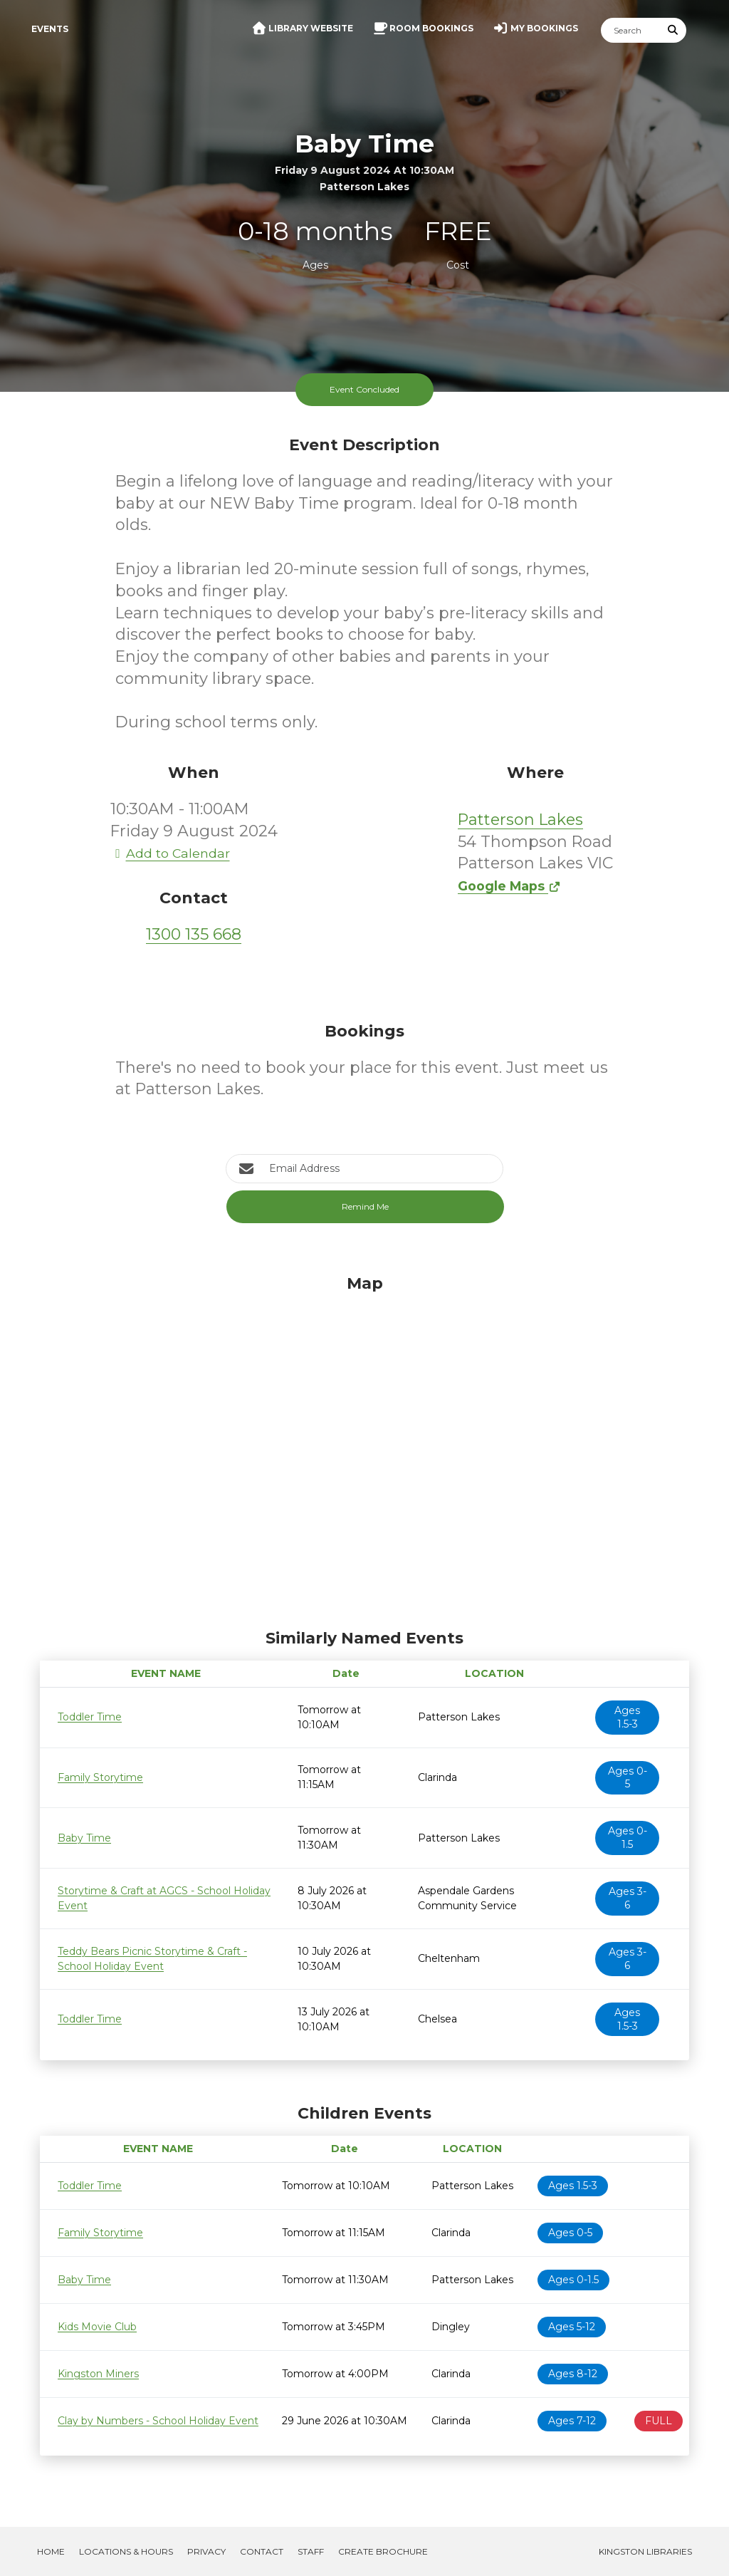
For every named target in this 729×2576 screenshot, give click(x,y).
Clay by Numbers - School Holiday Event (158, 2420)
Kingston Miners (98, 2373)
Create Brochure (383, 2551)
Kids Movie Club (97, 2326)
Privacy (206, 2551)
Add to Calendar (170, 853)
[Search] (631, 30)
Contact (261, 2551)
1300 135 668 (193, 934)
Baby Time (84, 1838)
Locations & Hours (126, 2551)
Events (49, 29)
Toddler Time (90, 1716)
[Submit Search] (673, 30)
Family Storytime (100, 1777)
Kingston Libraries (645, 2551)
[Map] (364, 1448)
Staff (311, 2551)
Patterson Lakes (520, 819)
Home (51, 2551)
